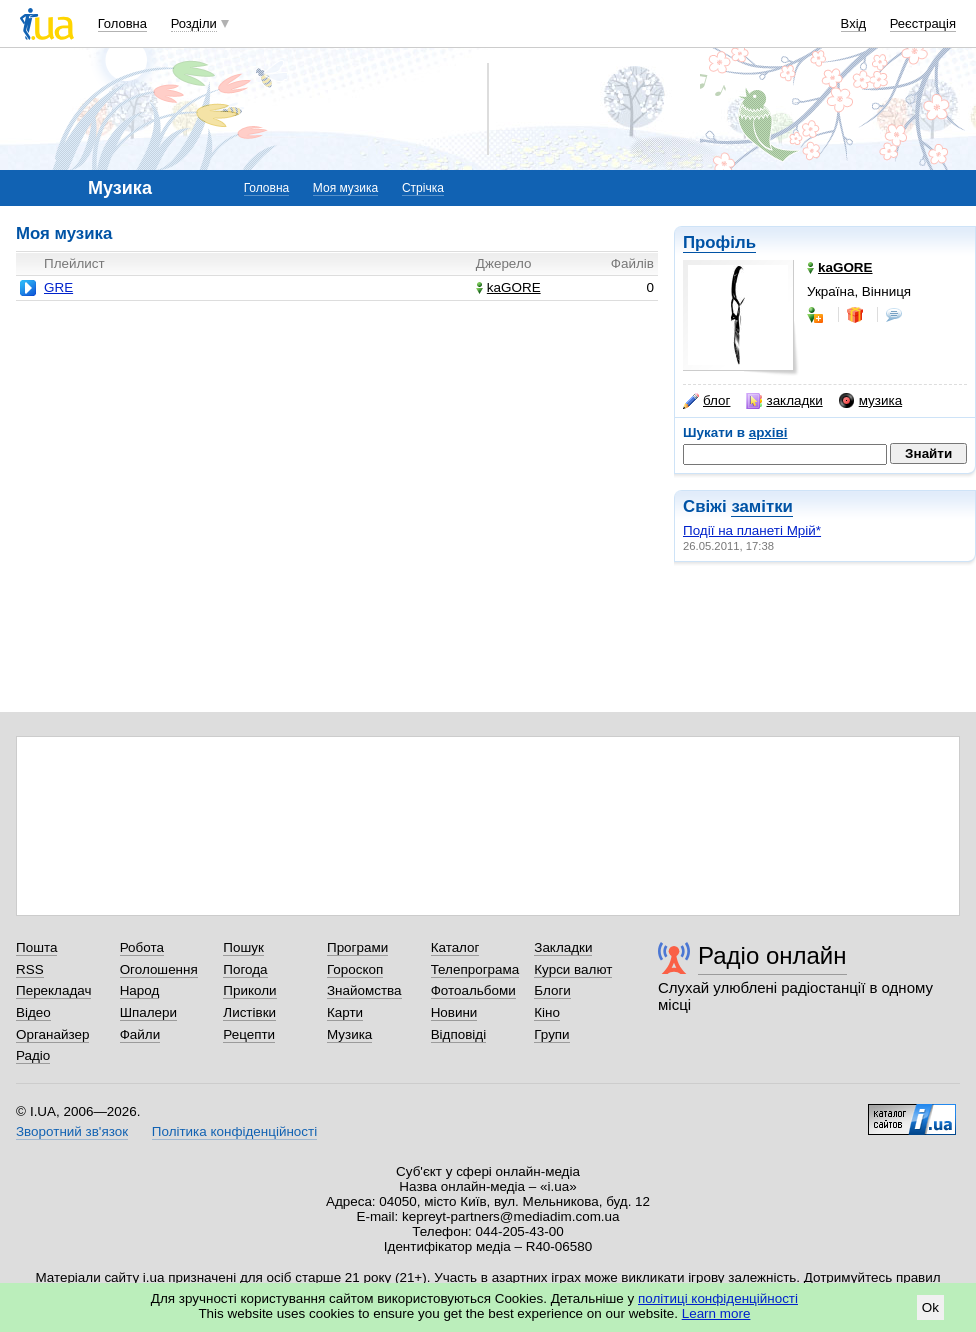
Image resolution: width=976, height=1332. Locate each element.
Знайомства (364, 990)
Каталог (455, 947)
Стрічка (423, 188)
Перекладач (53, 990)
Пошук (243, 947)
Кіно (547, 1012)
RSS (30, 969)
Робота (142, 947)
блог (706, 401)
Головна (122, 23)
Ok (930, 1307)
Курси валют (573, 969)
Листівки (249, 1012)
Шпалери (148, 1012)
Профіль (719, 242)
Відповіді (459, 1034)
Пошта (36, 947)
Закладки (563, 947)
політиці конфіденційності (718, 1298)
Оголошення (159, 969)
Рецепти (249, 1034)
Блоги (552, 990)
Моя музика (345, 188)
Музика (349, 1034)
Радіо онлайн (772, 955)
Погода (245, 969)
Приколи (249, 990)
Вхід (854, 23)
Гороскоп (355, 969)
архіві (768, 432)
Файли (140, 1034)
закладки (784, 401)
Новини (454, 1012)
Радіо (33, 1055)
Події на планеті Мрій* (752, 530)
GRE (58, 287)
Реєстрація (923, 23)
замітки (762, 506)
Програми (357, 947)
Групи (551, 1034)
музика (870, 401)
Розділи (194, 23)
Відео (33, 1012)
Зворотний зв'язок (72, 1131)
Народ (140, 990)
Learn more (716, 1313)
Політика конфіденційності (234, 1131)
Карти (345, 1012)
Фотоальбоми (473, 990)
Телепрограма (475, 969)
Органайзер (52, 1034)
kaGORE (508, 287)
